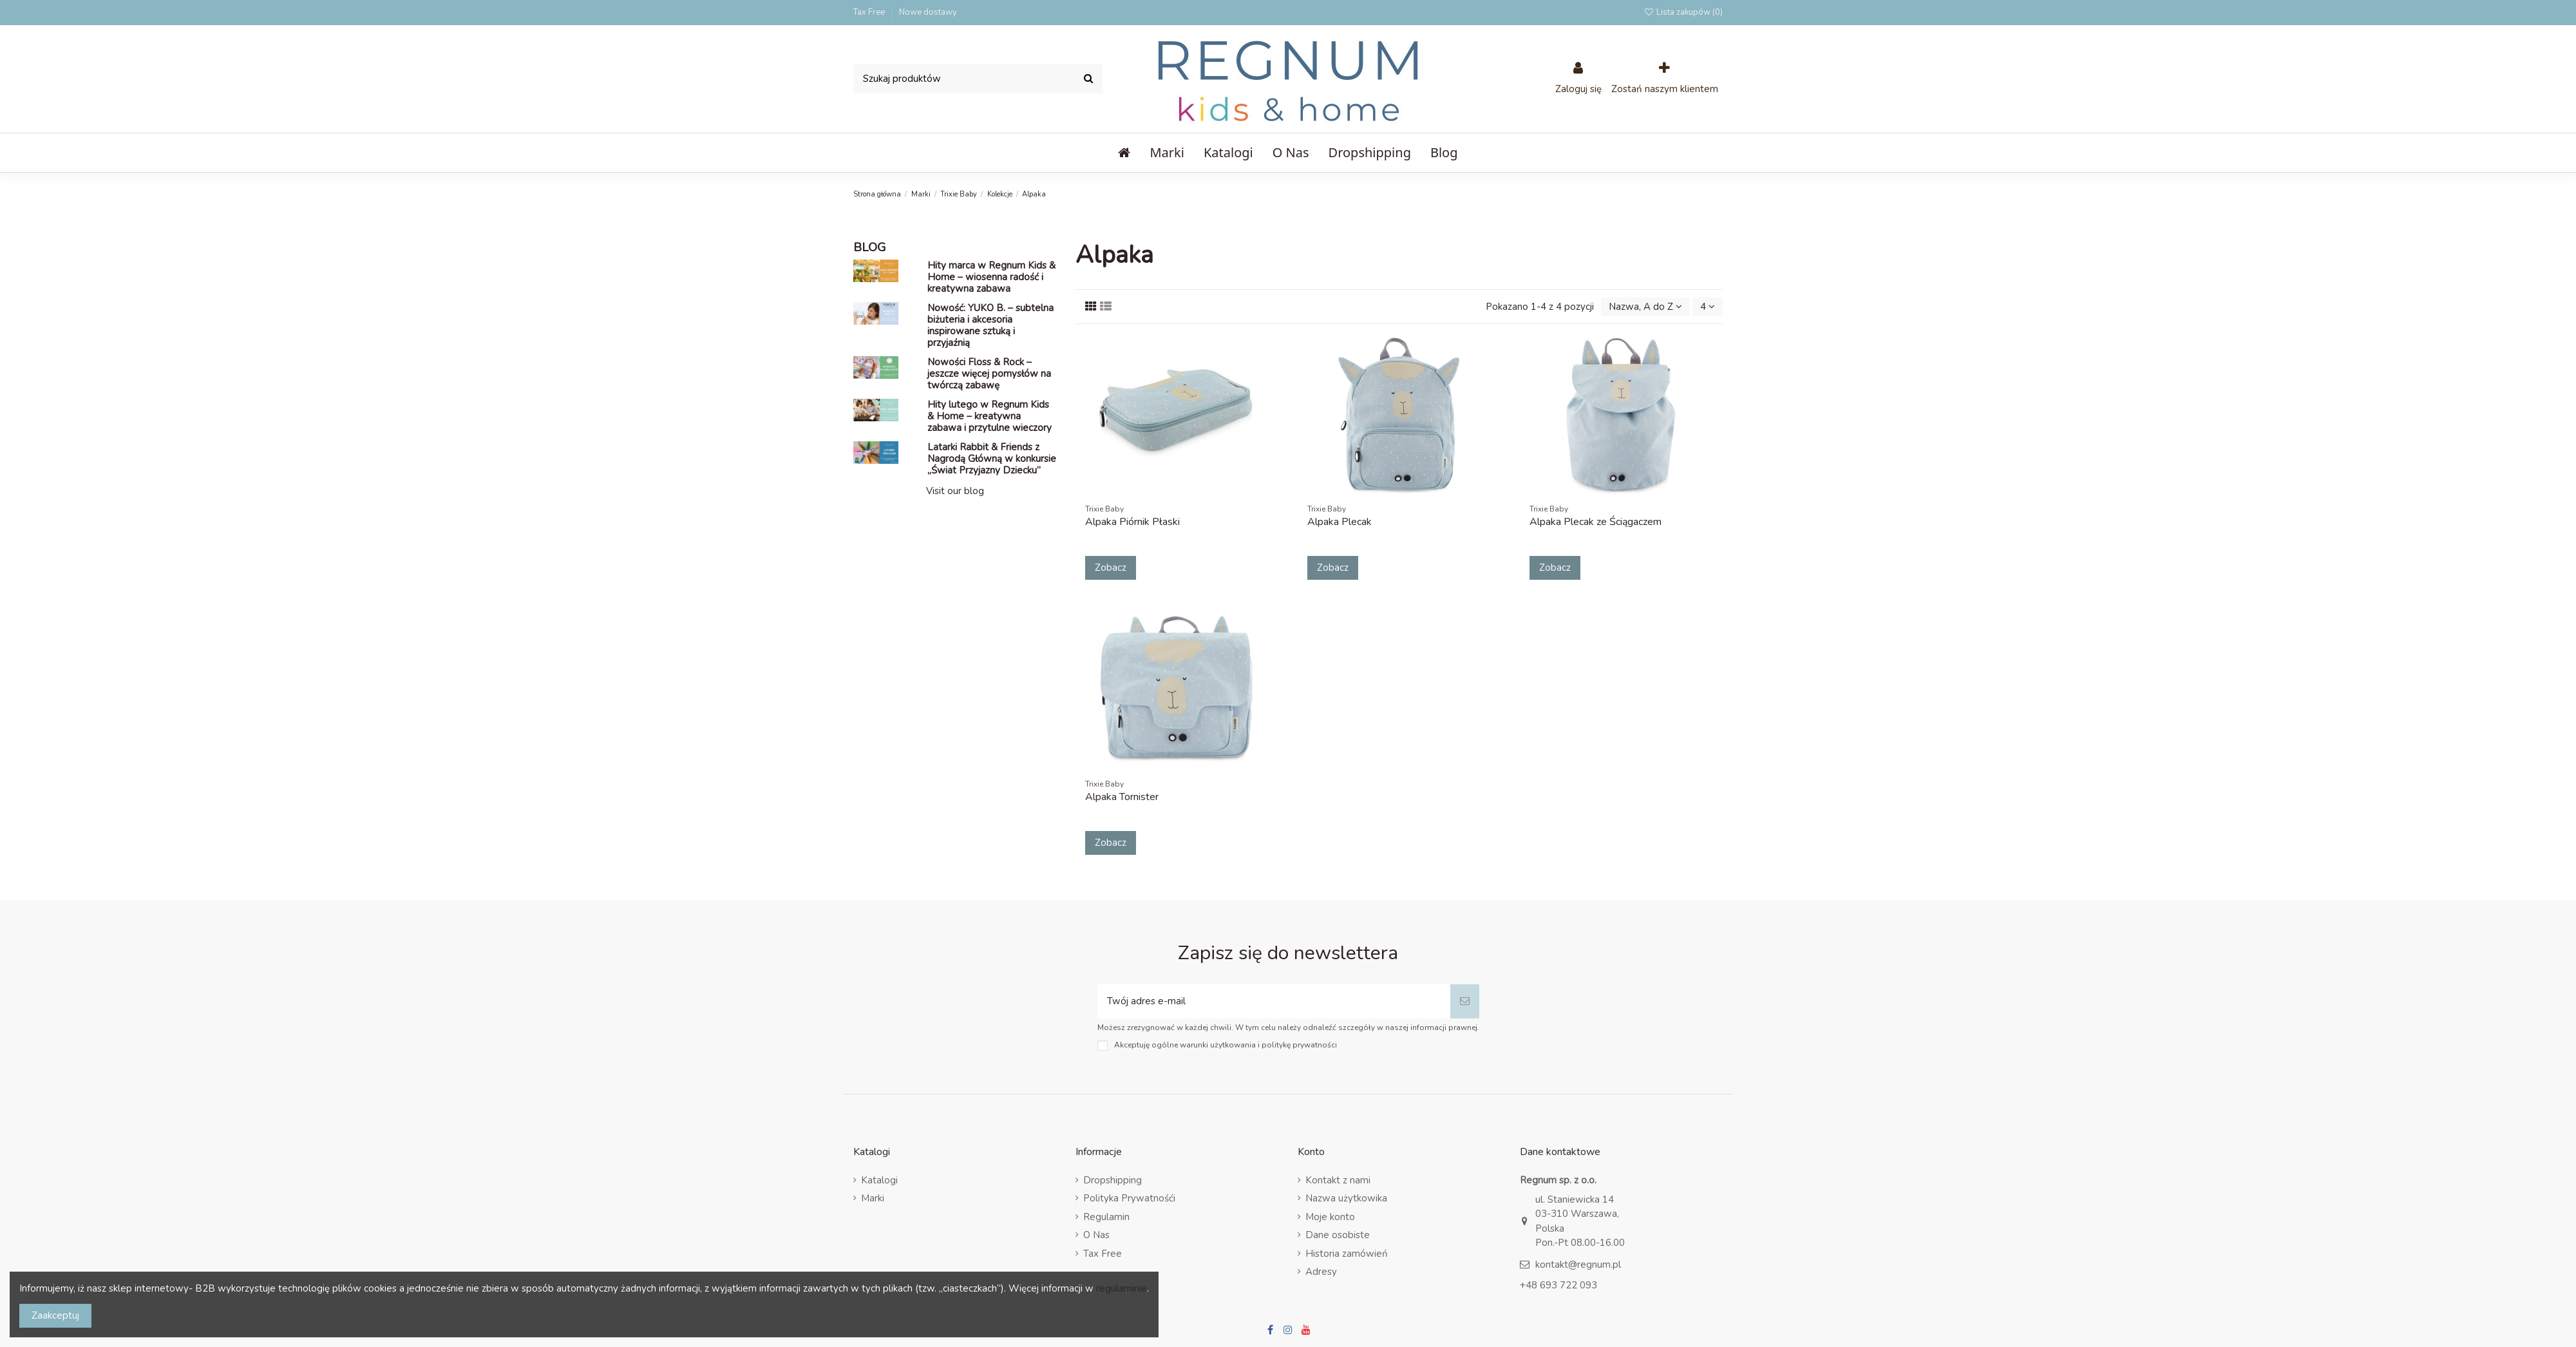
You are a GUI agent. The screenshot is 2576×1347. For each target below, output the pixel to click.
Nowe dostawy (928, 12)
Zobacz (1110, 567)
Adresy (1321, 1271)
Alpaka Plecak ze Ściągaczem (1596, 522)
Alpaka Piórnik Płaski (1132, 522)
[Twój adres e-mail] (1273, 1001)
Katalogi (879, 1180)
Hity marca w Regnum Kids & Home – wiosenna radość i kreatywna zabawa (991, 277)
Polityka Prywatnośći (1129, 1198)
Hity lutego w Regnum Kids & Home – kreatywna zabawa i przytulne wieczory (989, 416)
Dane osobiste (1337, 1234)
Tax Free (870, 12)
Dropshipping (1112, 1180)
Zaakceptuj (55, 1315)
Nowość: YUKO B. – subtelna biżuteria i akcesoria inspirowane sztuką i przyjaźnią (990, 325)
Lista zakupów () (1683, 12)
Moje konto (1330, 1216)
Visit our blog (955, 490)
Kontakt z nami (1337, 1180)
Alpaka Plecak (1339, 522)
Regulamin (1106, 1216)
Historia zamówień (1346, 1253)
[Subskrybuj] (1464, 1001)
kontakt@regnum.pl (1578, 1264)
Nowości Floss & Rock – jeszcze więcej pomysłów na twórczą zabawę (989, 374)
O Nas (1096, 1234)
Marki (872, 1198)
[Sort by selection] (1645, 307)
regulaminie (1121, 1288)
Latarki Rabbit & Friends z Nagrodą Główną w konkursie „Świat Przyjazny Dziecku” (991, 459)
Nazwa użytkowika (1346, 1198)
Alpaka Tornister (1122, 797)
